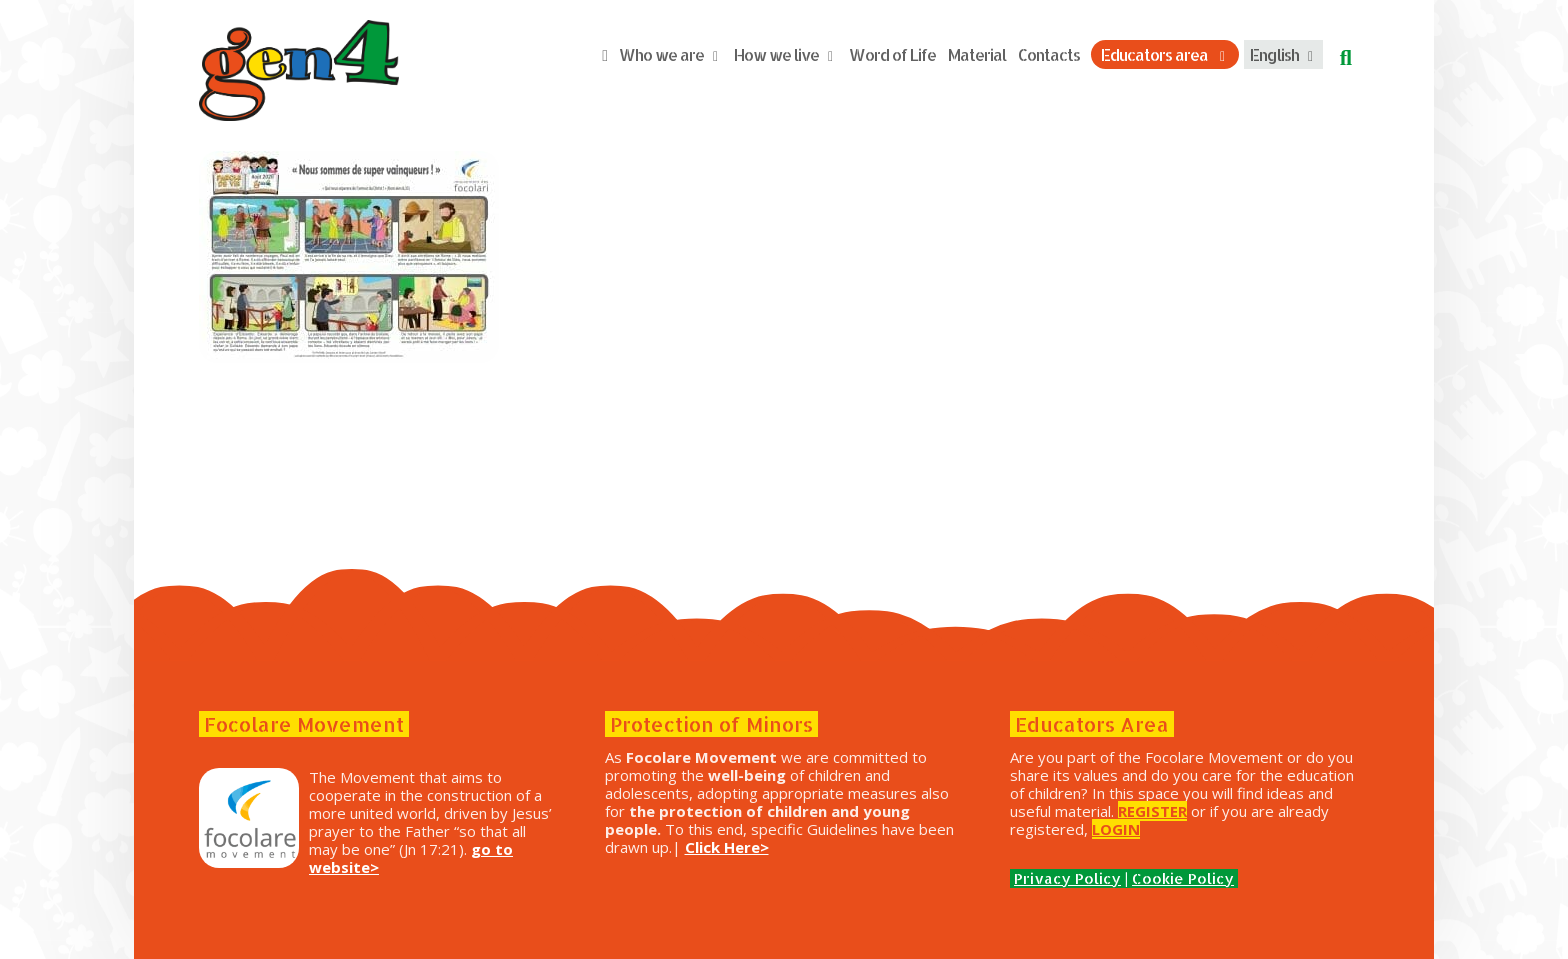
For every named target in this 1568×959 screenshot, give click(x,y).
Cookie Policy (1183, 878)
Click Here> (727, 847)
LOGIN (1116, 829)
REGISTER (1152, 811)
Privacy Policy (1067, 878)
